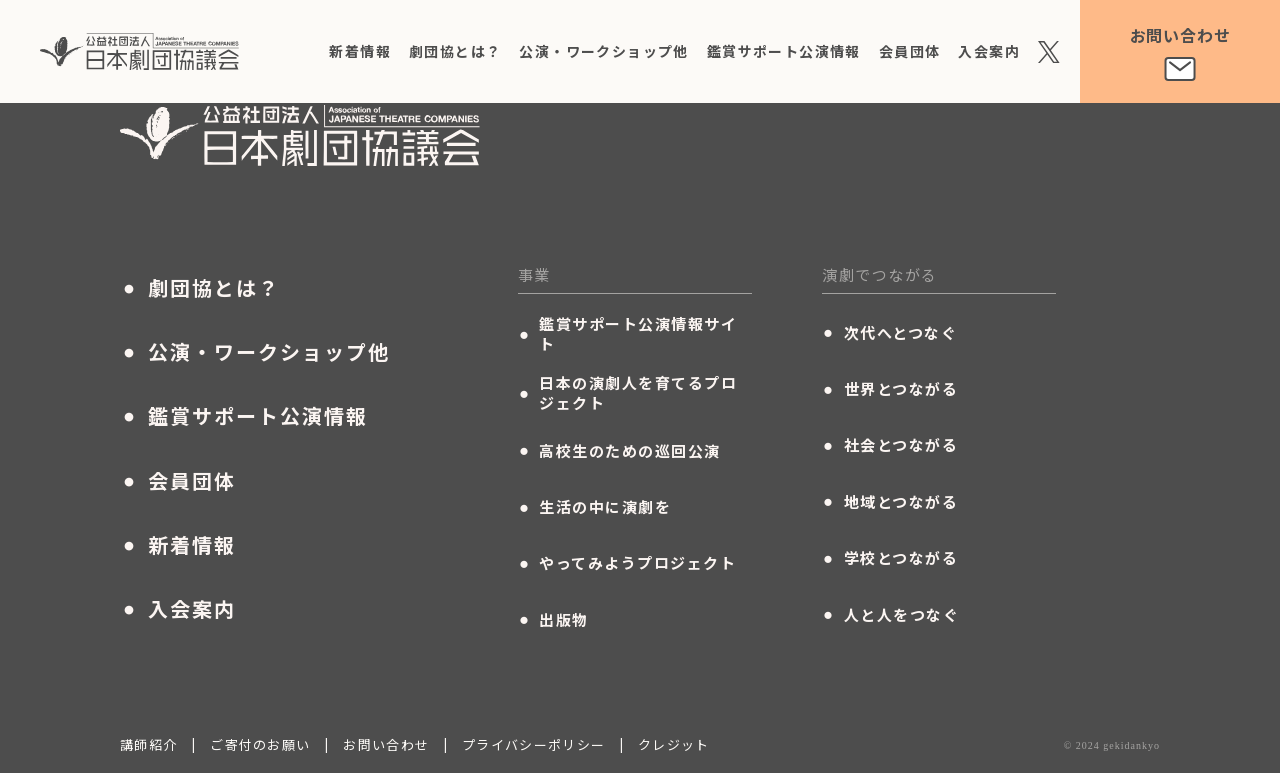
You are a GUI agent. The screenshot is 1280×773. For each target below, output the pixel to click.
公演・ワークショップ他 (603, 51)
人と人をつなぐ (890, 619)
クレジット (674, 748)
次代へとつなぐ (889, 337)
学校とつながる (890, 562)
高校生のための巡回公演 (619, 455)
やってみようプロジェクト (627, 567)
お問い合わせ (386, 748)
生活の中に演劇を (595, 511)
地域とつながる (890, 506)
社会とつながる (890, 449)
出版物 (553, 624)
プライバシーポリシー (533, 748)
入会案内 (989, 51)
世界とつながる (890, 393)
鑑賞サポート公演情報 (784, 51)
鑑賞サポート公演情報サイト (628, 338)
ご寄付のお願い (260, 748)
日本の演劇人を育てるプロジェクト (628, 397)
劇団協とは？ (455, 51)
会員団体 (910, 51)
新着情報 (360, 51)
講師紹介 (148, 748)
